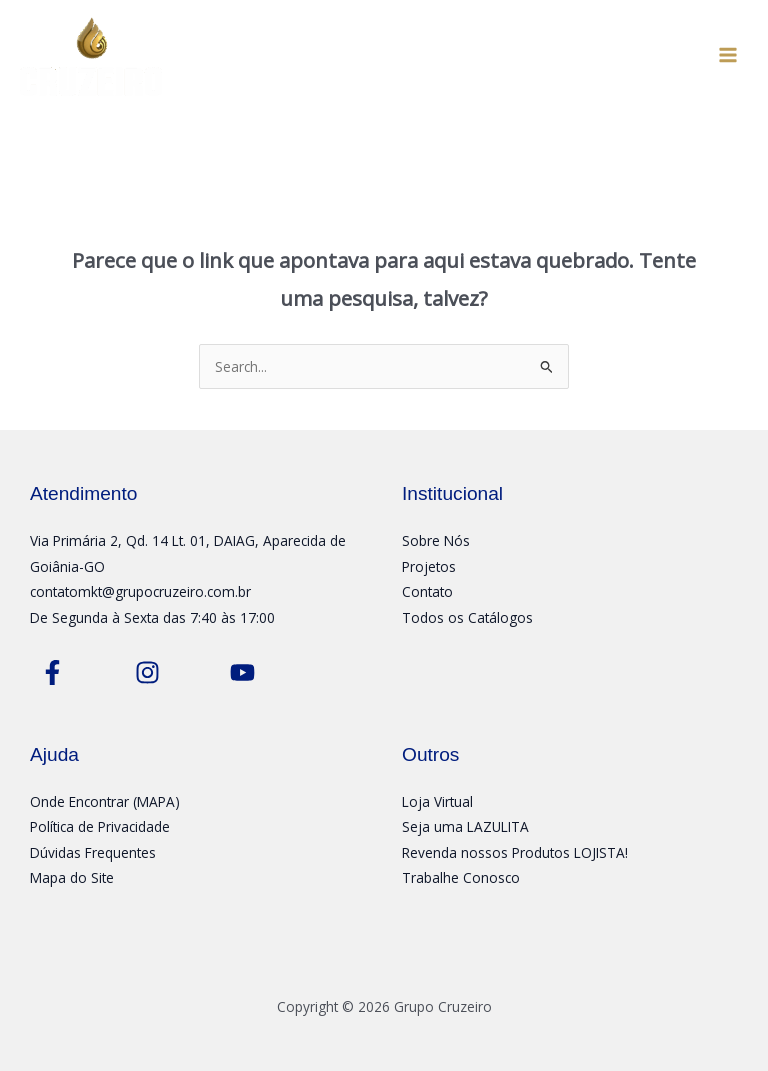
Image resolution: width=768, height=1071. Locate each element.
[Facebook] (52, 672)
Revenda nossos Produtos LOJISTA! (515, 852)
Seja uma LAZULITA (465, 826)
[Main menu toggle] (728, 54)
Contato (427, 591)
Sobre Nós (436, 540)
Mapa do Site (72, 877)
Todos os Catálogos (467, 617)
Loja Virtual (437, 801)
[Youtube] (242, 672)
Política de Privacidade (100, 826)
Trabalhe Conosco (461, 877)
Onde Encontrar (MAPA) (105, 801)
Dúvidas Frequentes (93, 852)
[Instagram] (147, 672)
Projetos (429, 566)
